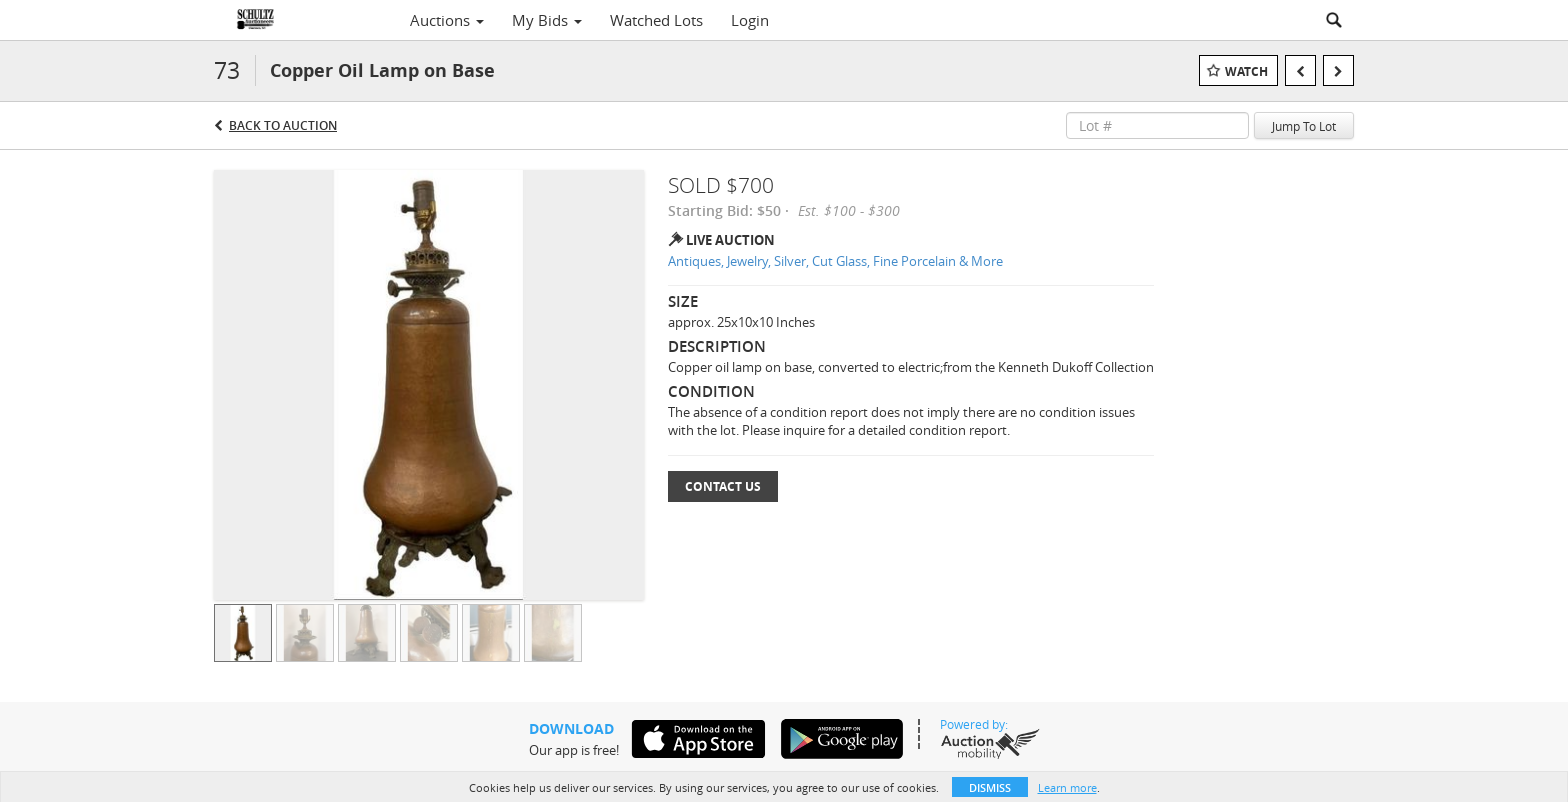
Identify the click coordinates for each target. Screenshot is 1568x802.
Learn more (1067, 787)
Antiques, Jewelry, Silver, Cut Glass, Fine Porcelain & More (835, 261)
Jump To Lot (1304, 126)
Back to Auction (283, 125)
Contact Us (723, 486)
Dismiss (990, 787)
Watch (1246, 71)
